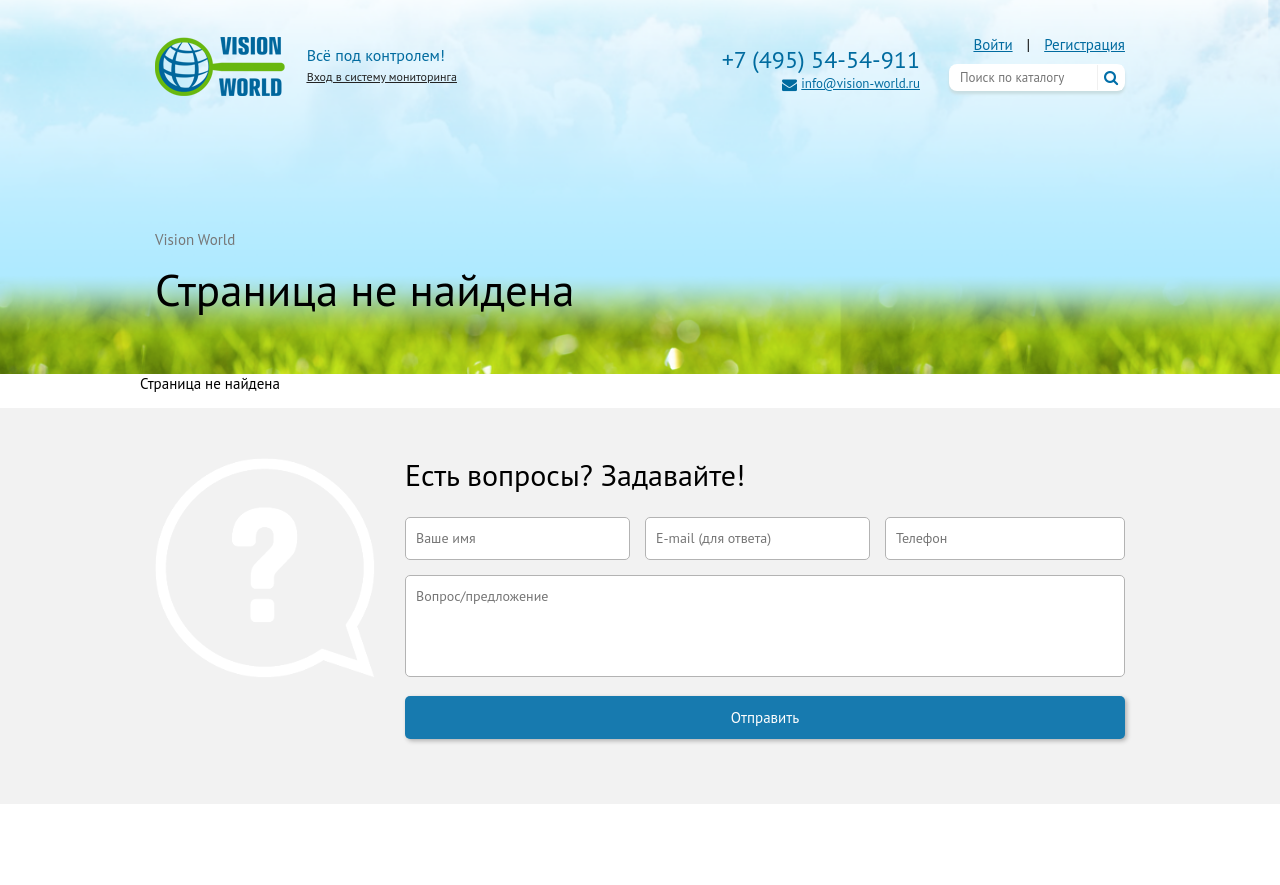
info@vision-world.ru (860, 83)
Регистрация (1084, 44)
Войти (992, 44)
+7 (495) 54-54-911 (821, 59)
